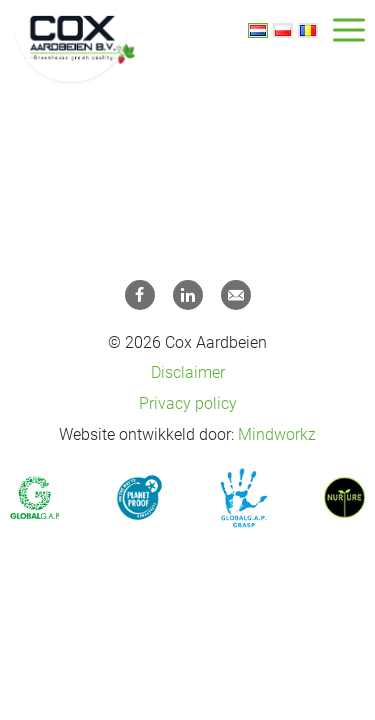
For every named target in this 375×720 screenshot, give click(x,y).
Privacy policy (188, 403)
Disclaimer (188, 372)
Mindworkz (277, 434)
